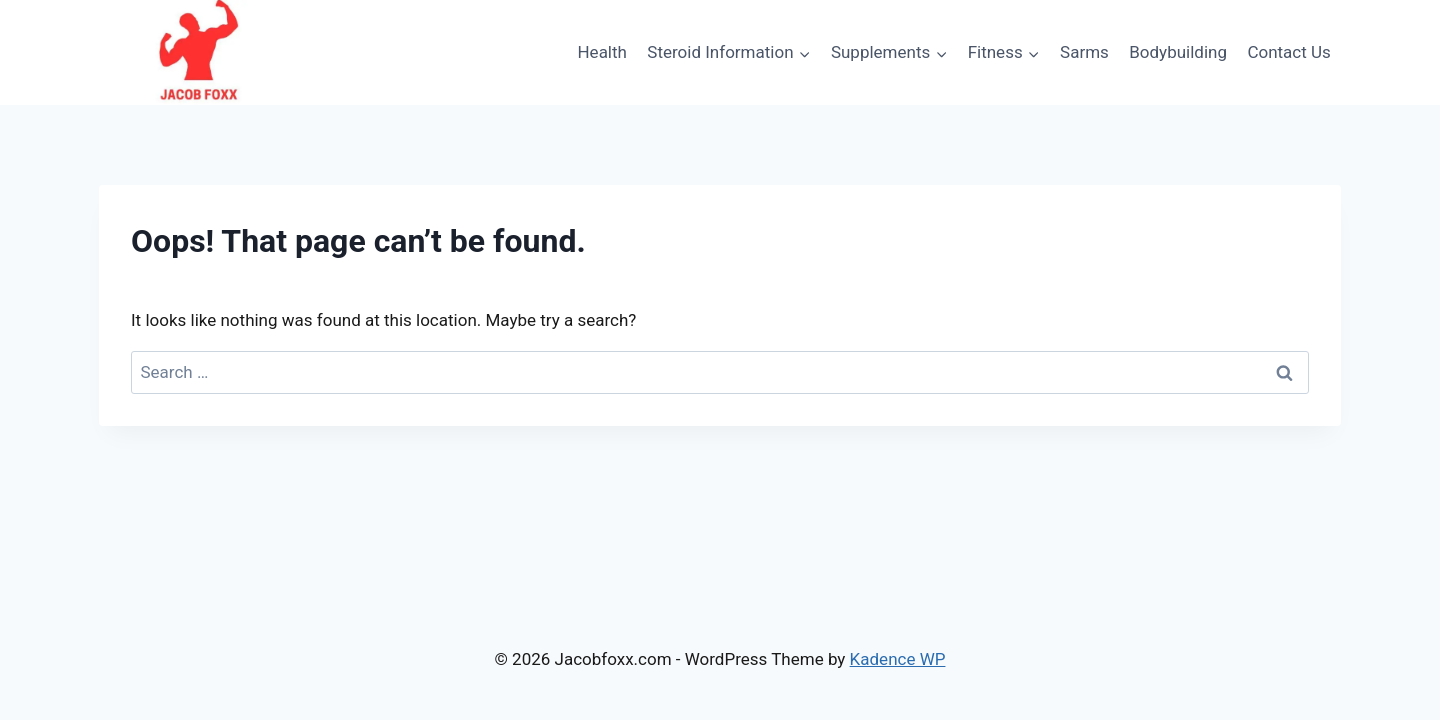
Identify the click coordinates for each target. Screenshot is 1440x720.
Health (601, 52)
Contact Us (1288, 52)
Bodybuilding (1178, 52)
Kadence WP (898, 659)
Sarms (1084, 52)
